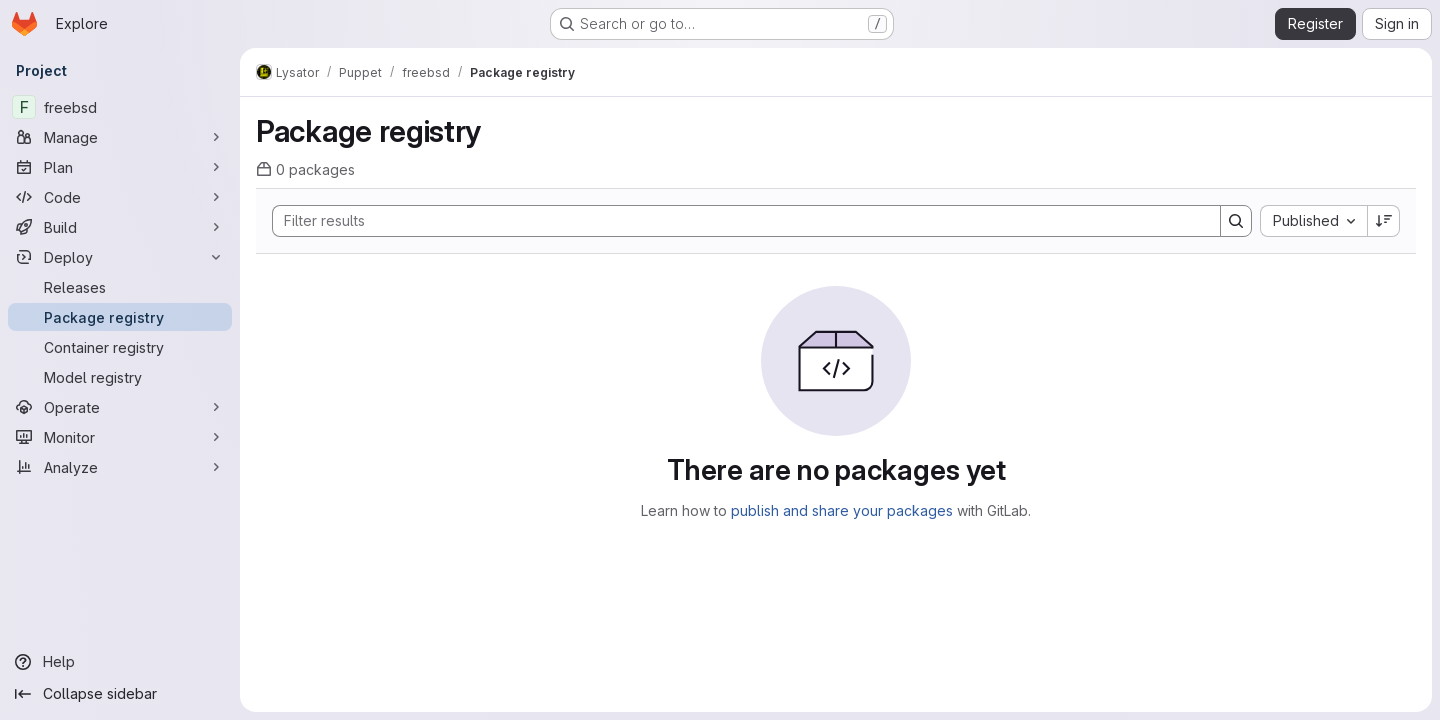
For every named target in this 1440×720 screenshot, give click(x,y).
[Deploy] (120, 257)
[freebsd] (120, 107)
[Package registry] (120, 317)
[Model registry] (120, 377)
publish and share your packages (842, 510)
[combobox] (1313, 221)
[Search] (736, 221)
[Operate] (120, 407)
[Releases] (120, 287)
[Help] (120, 662)
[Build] (120, 227)
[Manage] (120, 137)
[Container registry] (120, 347)
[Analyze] (120, 467)
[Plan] (120, 167)
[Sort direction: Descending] (1384, 221)
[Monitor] (120, 437)
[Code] (120, 197)
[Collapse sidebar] (120, 694)
